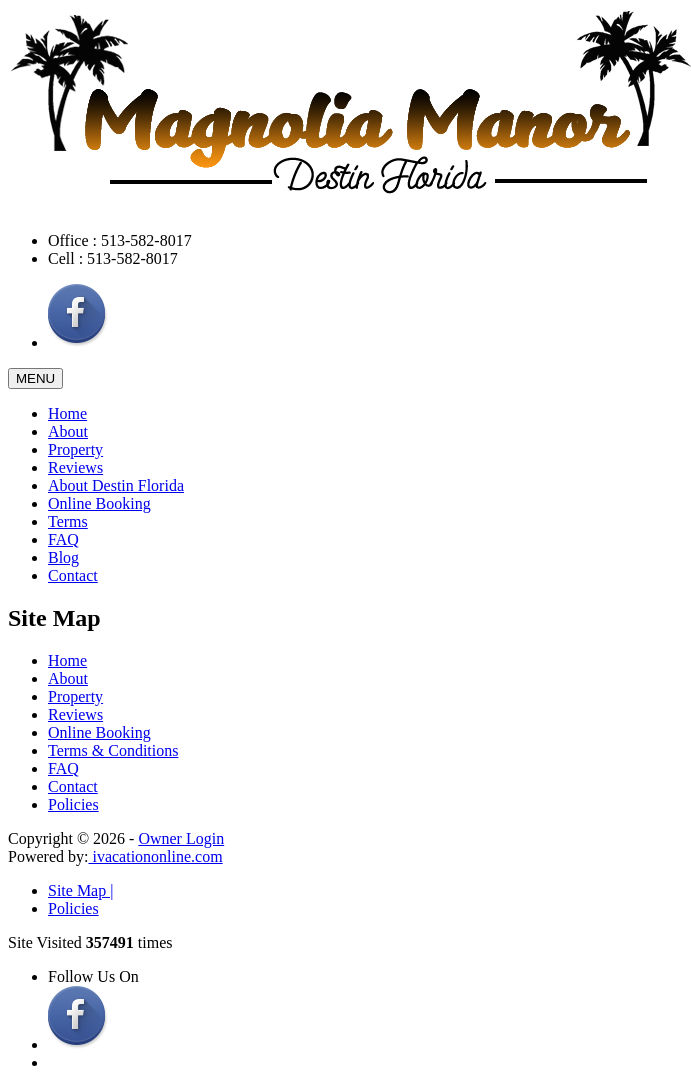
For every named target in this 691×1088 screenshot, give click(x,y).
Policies (73, 804)
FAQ (63, 539)
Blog (63, 557)
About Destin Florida (116, 485)
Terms (68, 521)
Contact (73, 575)
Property (75, 449)
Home (67, 413)
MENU (35, 378)
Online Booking (99, 503)
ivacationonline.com (155, 856)
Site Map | (80, 890)
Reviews (75, 467)
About (68, 431)
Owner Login (181, 838)
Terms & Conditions (113, 750)
